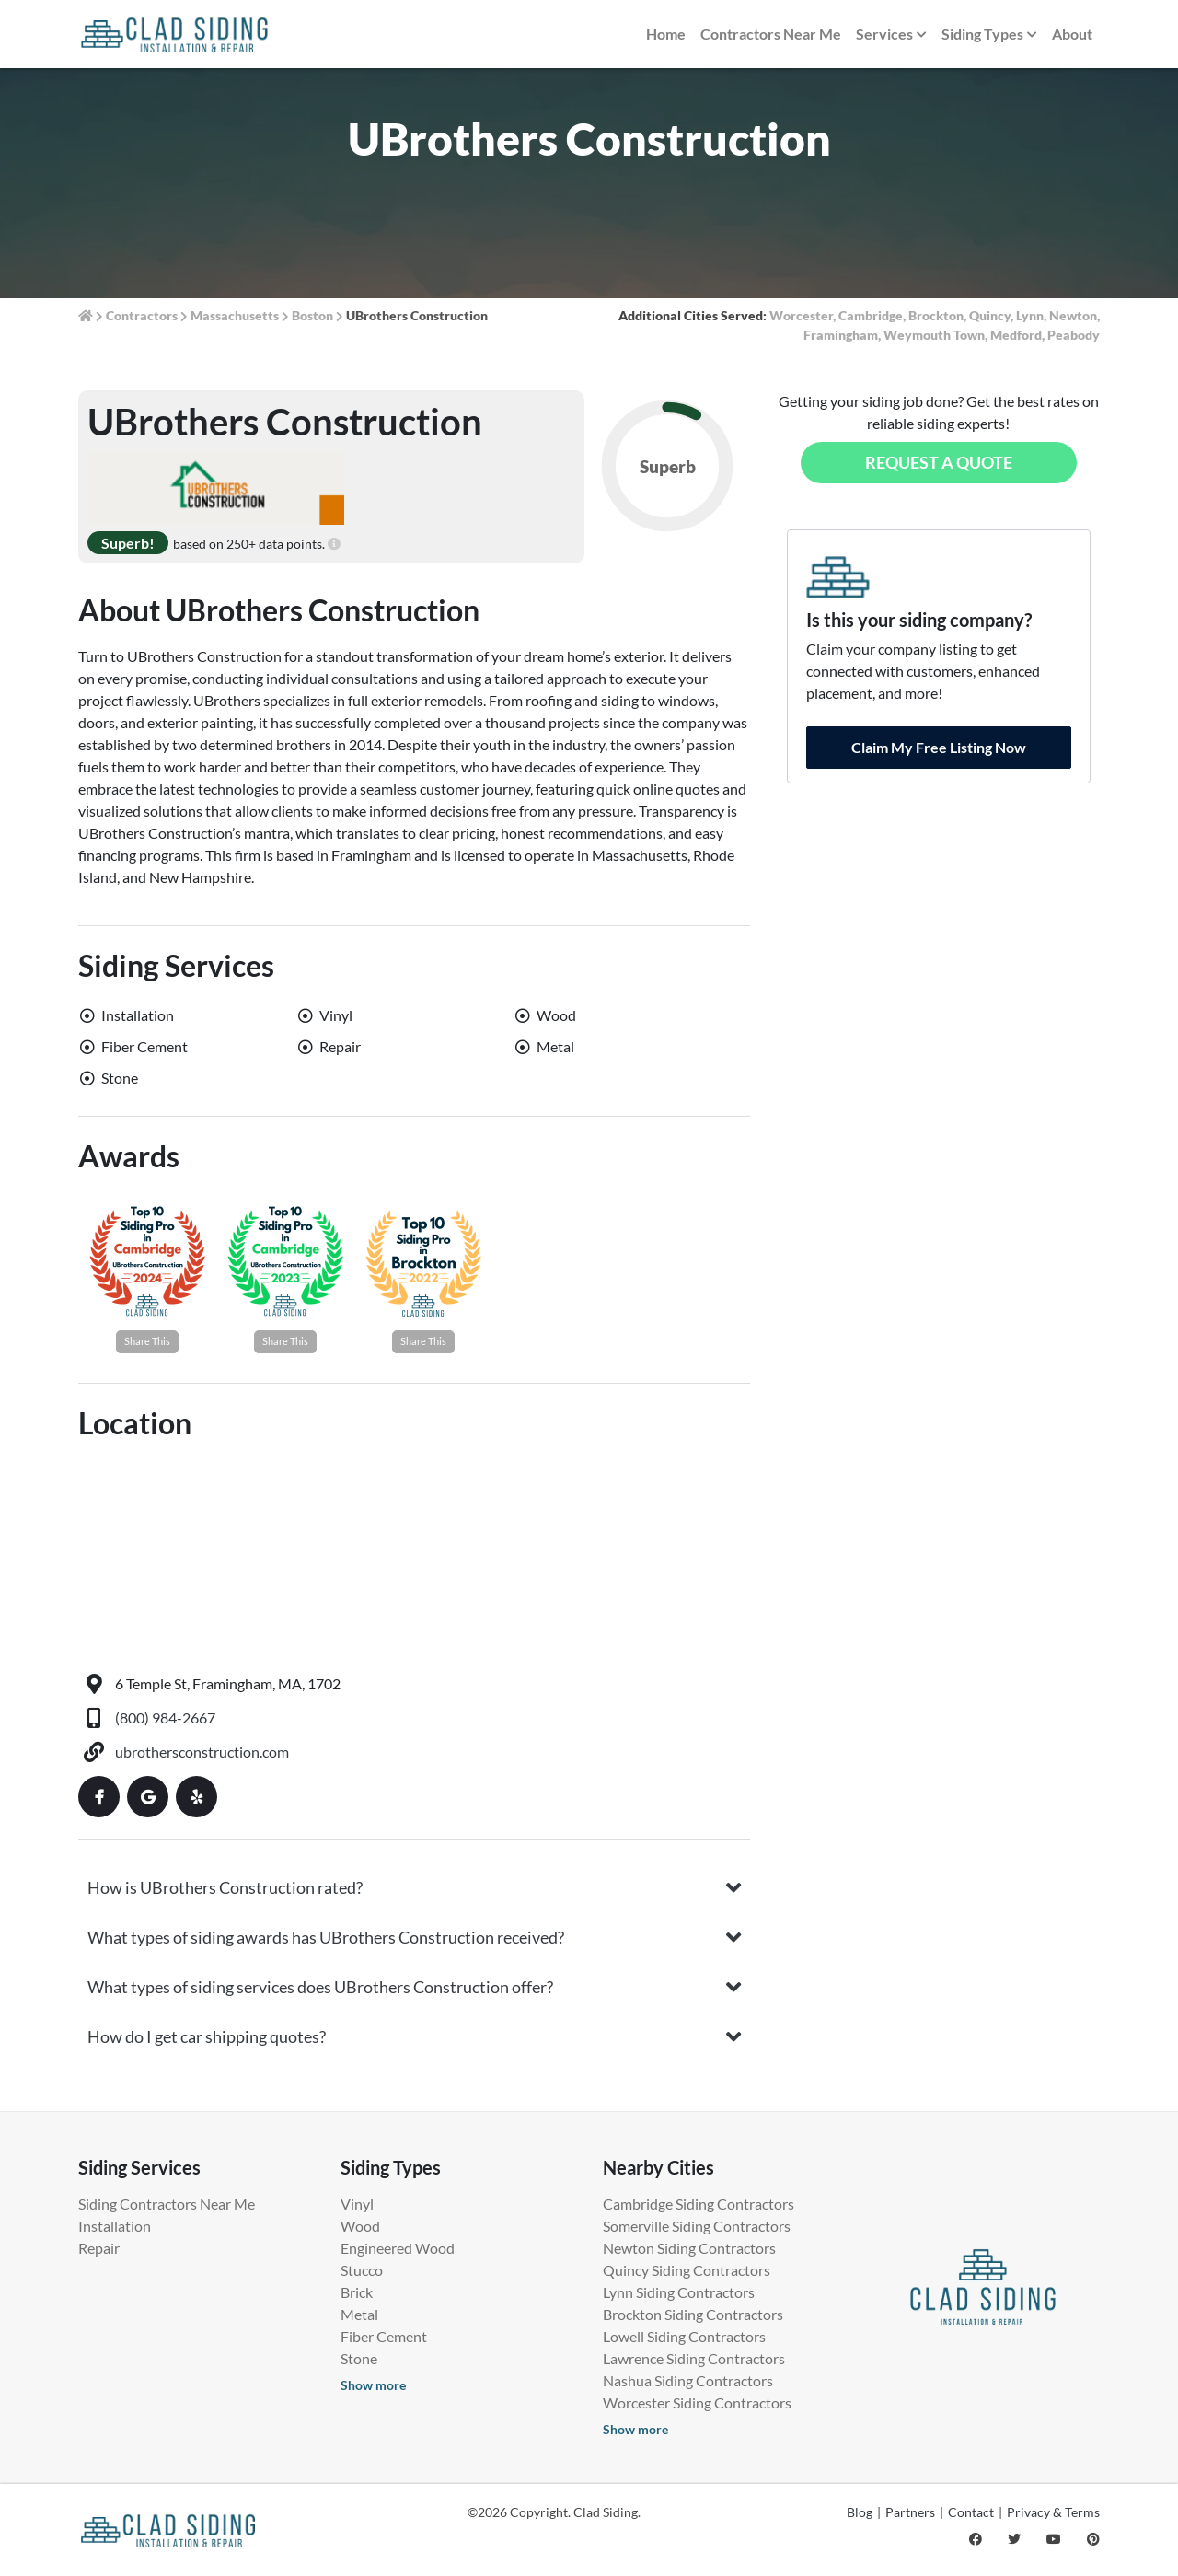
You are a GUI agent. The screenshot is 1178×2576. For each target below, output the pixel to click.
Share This (147, 1341)
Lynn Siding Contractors (679, 2292)
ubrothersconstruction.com (202, 1751)
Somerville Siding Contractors (697, 2225)
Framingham (840, 334)
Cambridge (870, 315)
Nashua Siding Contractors (688, 2380)
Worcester (801, 315)
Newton (1073, 315)
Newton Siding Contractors (689, 2248)
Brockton (936, 315)
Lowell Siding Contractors (684, 2336)
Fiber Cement (384, 2336)
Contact (971, 2512)
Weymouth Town (934, 334)
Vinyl (357, 2203)
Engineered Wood (398, 2248)
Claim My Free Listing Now (938, 747)
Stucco (362, 2270)
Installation (114, 2225)
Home (666, 33)
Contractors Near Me (770, 33)
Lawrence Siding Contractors (694, 2358)
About (1072, 33)
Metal (359, 2314)
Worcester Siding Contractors (697, 2402)
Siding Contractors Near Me (166, 2203)
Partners (910, 2512)
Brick (357, 2292)
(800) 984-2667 (165, 1717)
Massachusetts (235, 315)
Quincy (990, 315)
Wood (360, 2225)
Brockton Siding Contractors (693, 2314)
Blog (859, 2512)
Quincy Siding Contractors (686, 2270)
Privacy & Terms (1053, 2512)
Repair (99, 2248)
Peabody (1073, 334)
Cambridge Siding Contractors (698, 2203)
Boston (312, 315)
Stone (359, 2358)
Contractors (142, 315)
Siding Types (989, 35)
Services (891, 35)
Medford (1016, 334)
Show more (373, 2385)
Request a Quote (938, 462)
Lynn (1030, 315)
